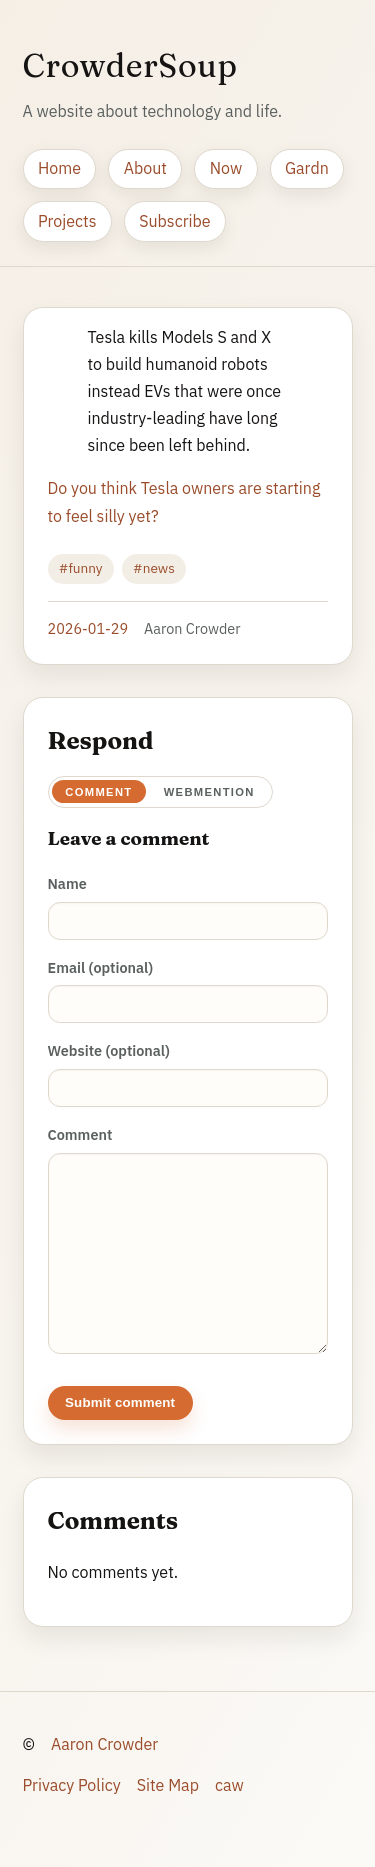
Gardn (307, 168)
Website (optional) (109, 1050)
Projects (67, 221)
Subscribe (174, 221)
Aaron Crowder (104, 1764)
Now (226, 168)
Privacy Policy (72, 1805)
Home (59, 168)
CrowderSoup (130, 65)
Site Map (168, 1805)
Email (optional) (101, 967)
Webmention (209, 792)
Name (67, 883)
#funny (81, 568)
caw (229, 1805)
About (145, 168)
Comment (98, 792)
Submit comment (120, 1422)
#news (154, 568)
